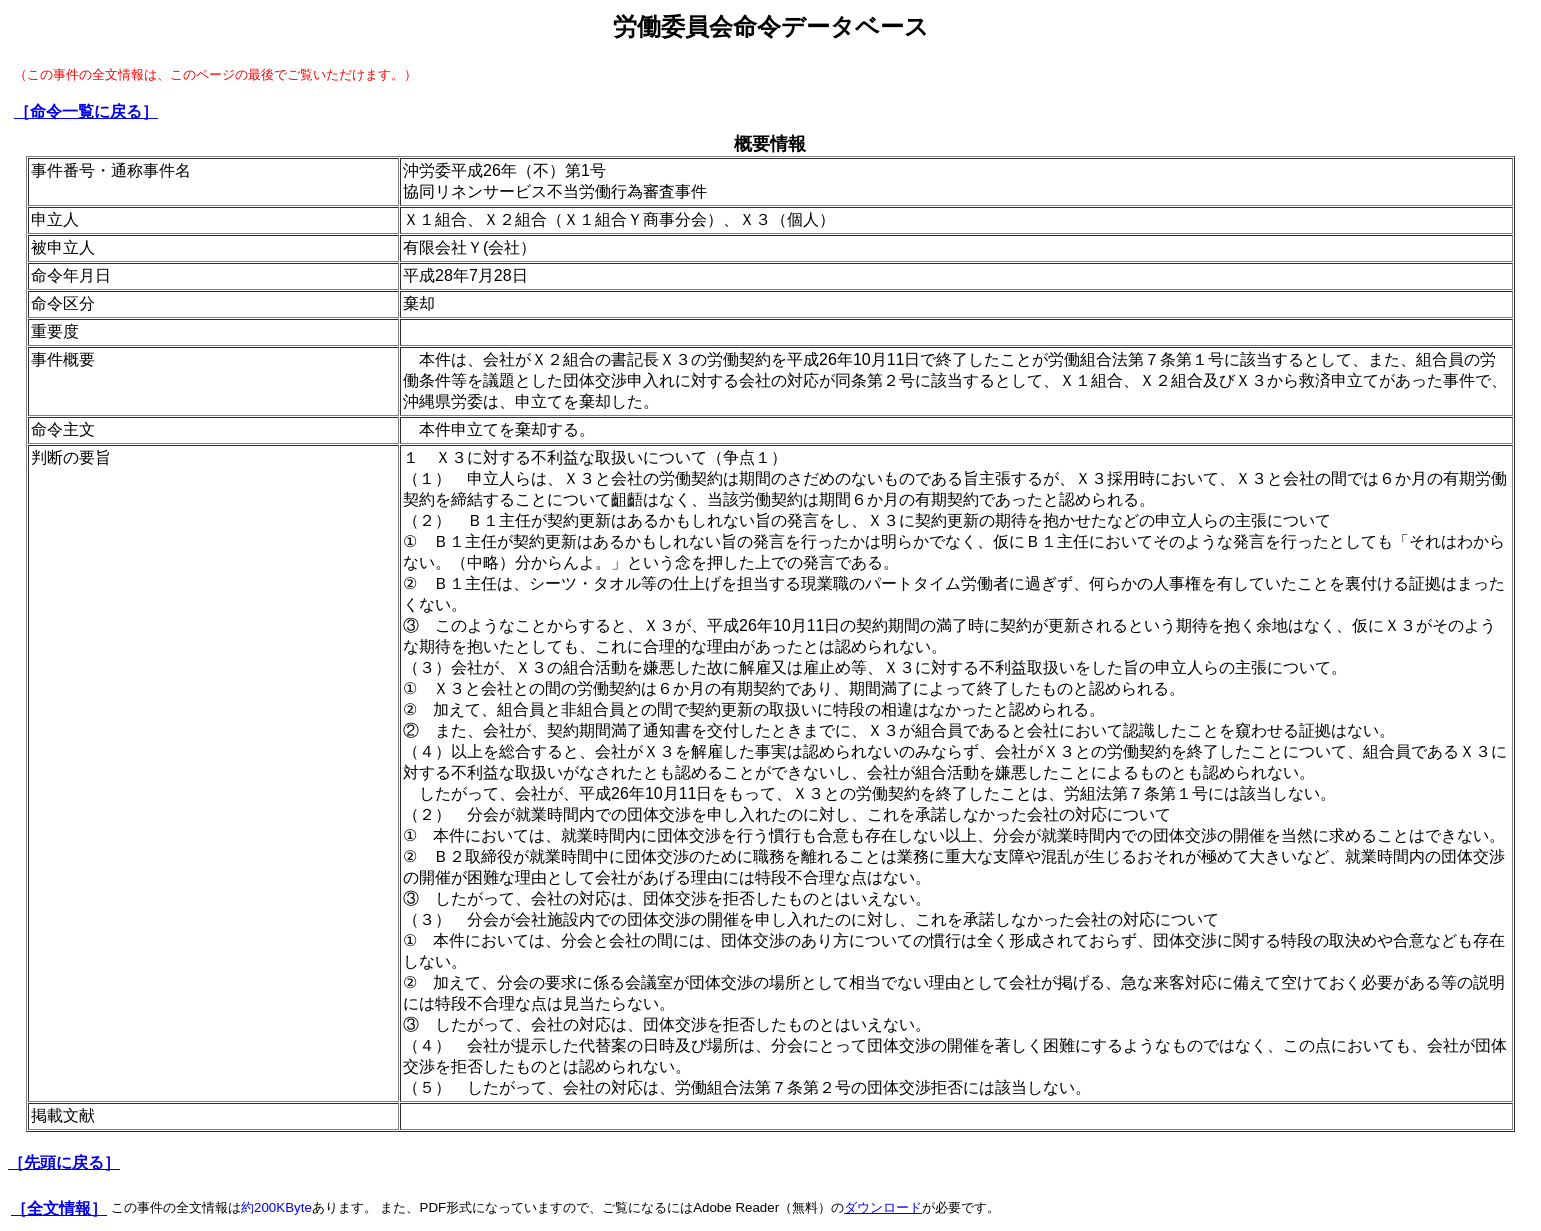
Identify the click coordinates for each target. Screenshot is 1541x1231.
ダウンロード (883, 1207)
